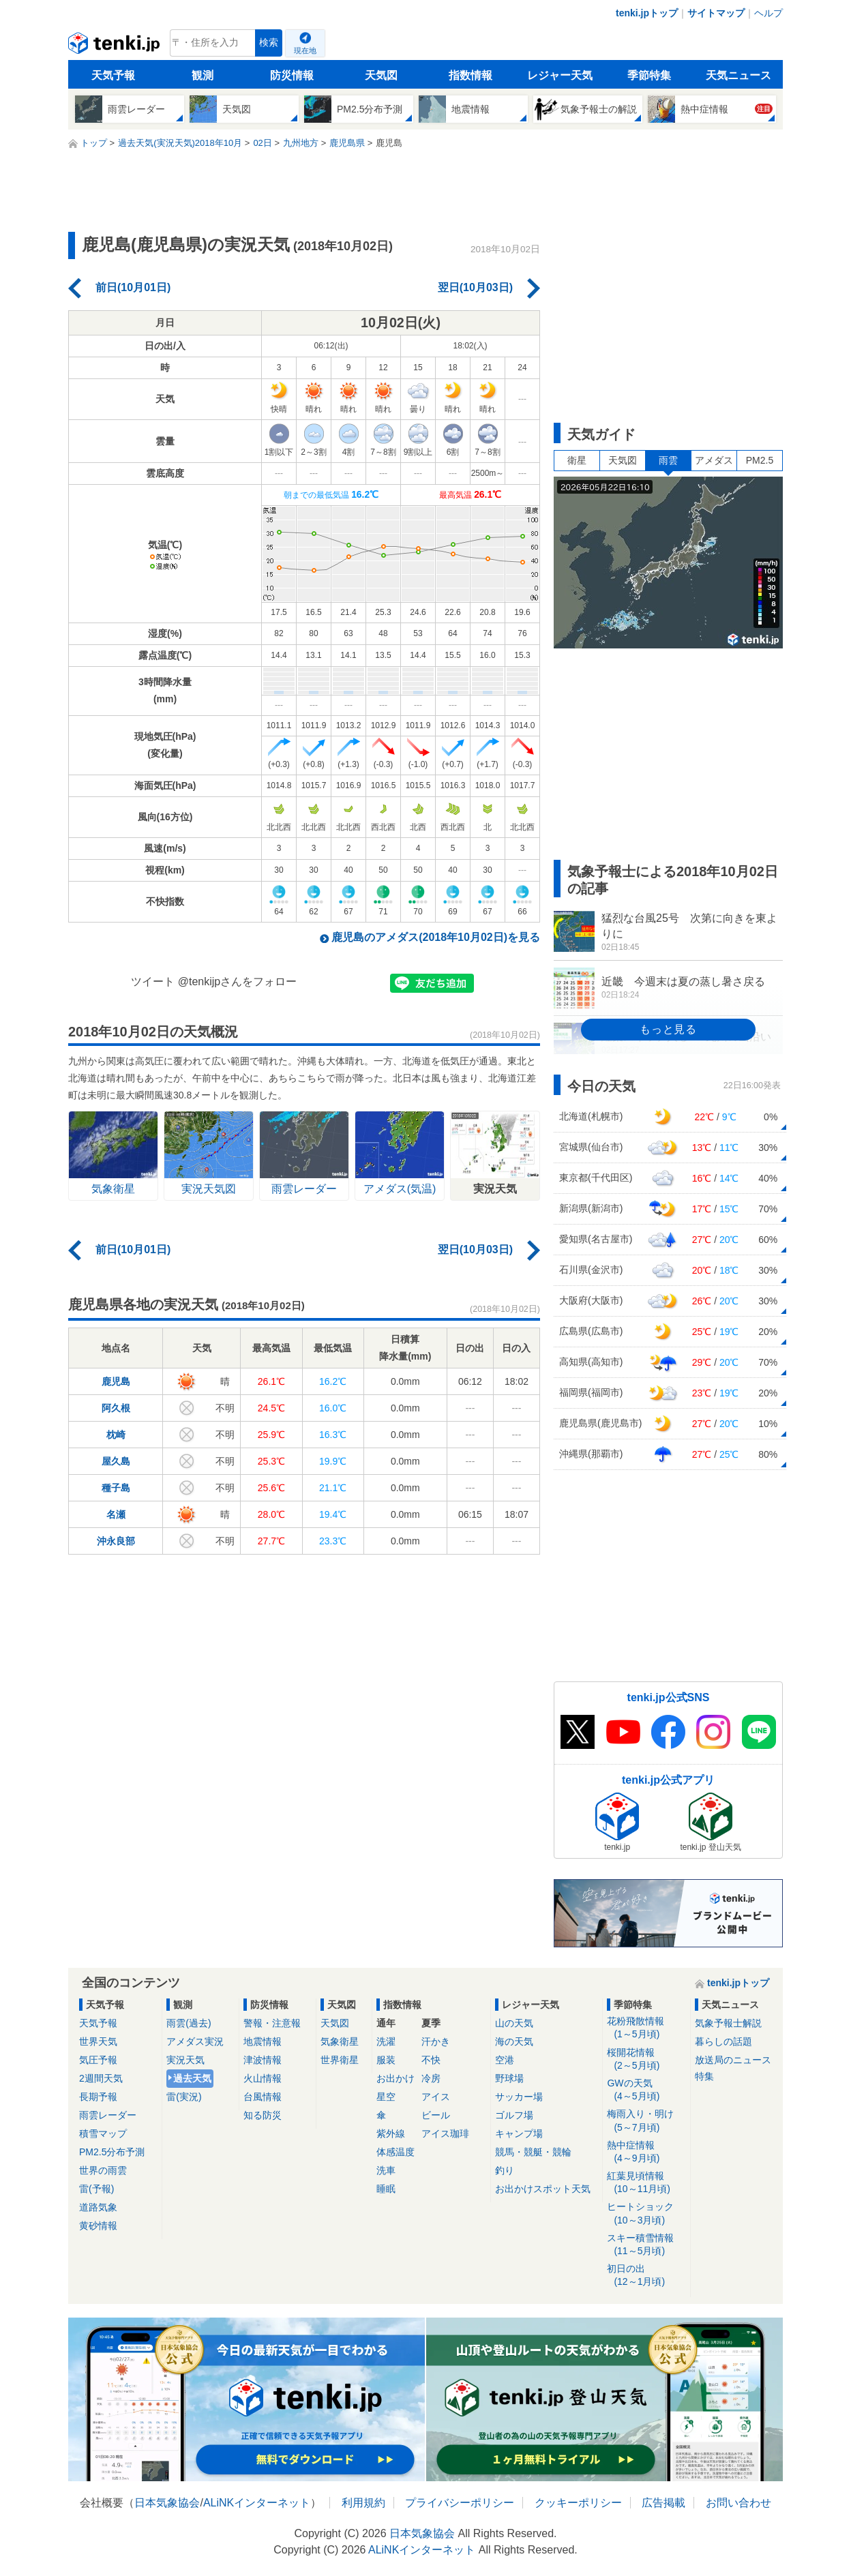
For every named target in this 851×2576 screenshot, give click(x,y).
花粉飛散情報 (646, 2028)
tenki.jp (115, 46)
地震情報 (262, 2041)
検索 (268, 43)
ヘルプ (768, 13)
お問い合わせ (738, 2502)
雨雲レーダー (107, 2115)
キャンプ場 (519, 2133)
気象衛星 (339, 2041)
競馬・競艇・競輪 (533, 2151)
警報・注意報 (272, 2023)
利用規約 (363, 2502)
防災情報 (292, 75)
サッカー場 (519, 2096)
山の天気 (514, 2023)
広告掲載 (663, 2502)
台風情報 (262, 2096)
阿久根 (116, 1408)
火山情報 (262, 2078)
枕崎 (115, 1434)
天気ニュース (738, 75)
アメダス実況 (195, 2041)
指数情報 (470, 75)
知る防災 (262, 2115)
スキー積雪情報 (646, 2245)
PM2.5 (759, 460)
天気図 (381, 75)
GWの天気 (646, 2090)
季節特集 (649, 75)
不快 (431, 2059)
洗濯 (385, 2041)
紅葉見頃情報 (646, 2183)
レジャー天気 (560, 75)
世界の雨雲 (103, 2170)
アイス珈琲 (445, 2133)
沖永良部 (116, 1541)
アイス (435, 2096)
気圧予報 (98, 2059)
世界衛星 (339, 2059)
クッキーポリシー (578, 2502)
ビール (435, 2115)
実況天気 (185, 2059)
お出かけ (395, 2078)
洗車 (385, 2170)
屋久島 (116, 1461)
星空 (385, 2096)
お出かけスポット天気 (543, 2188)
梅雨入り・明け (646, 2120)
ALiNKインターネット (256, 2502)
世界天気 (98, 2041)
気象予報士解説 (728, 2023)
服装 (385, 2059)
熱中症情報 (646, 2152)
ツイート (153, 981)
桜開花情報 (646, 2059)
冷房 (431, 2078)
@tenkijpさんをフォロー (237, 981)
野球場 (509, 2078)
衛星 (576, 460)
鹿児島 (116, 1381)
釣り (504, 2170)
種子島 (116, 1487)
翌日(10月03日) (475, 287)
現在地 (305, 50)
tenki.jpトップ (647, 13)
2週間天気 (101, 2078)
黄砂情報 (98, 2225)
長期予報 (98, 2096)
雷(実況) (183, 2096)
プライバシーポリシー (459, 2502)
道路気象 (98, 2207)
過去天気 (192, 2078)
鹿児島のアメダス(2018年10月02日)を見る (435, 937)
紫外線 (390, 2133)
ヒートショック (646, 2213)
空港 (504, 2059)
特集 (704, 2076)
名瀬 (115, 1514)
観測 (202, 75)
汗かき (435, 2041)
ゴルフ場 (514, 2115)
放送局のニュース (733, 2059)
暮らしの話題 (723, 2041)
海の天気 (514, 2041)
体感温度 (395, 2151)
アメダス (714, 460)
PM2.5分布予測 (112, 2151)
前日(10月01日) (132, 287)
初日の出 (646, 2275)
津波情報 (262, 2059)
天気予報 (113, 75)
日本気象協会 (167, 2502)
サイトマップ (716, 13)
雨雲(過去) (188, 2023)
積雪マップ (103, 2133)
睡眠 (385, 2188)
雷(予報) (96, 2188)
